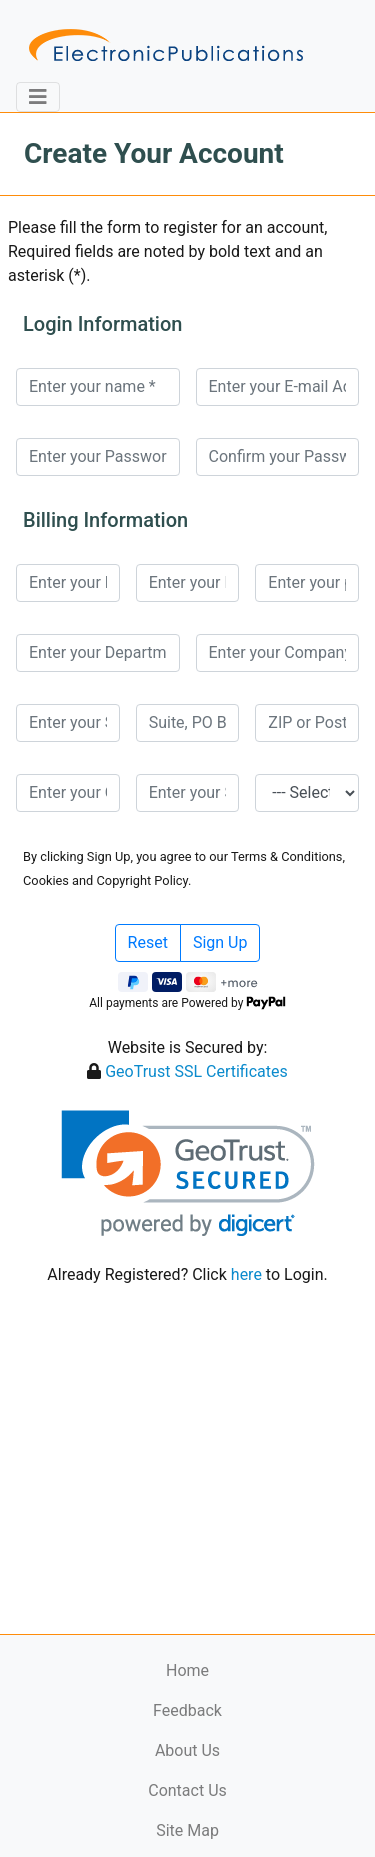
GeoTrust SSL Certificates (196, 1071)
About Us (187, 1750)
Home (187, 1670)
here (246, 1274)
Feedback (187, 1710)
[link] (187, 1173)
